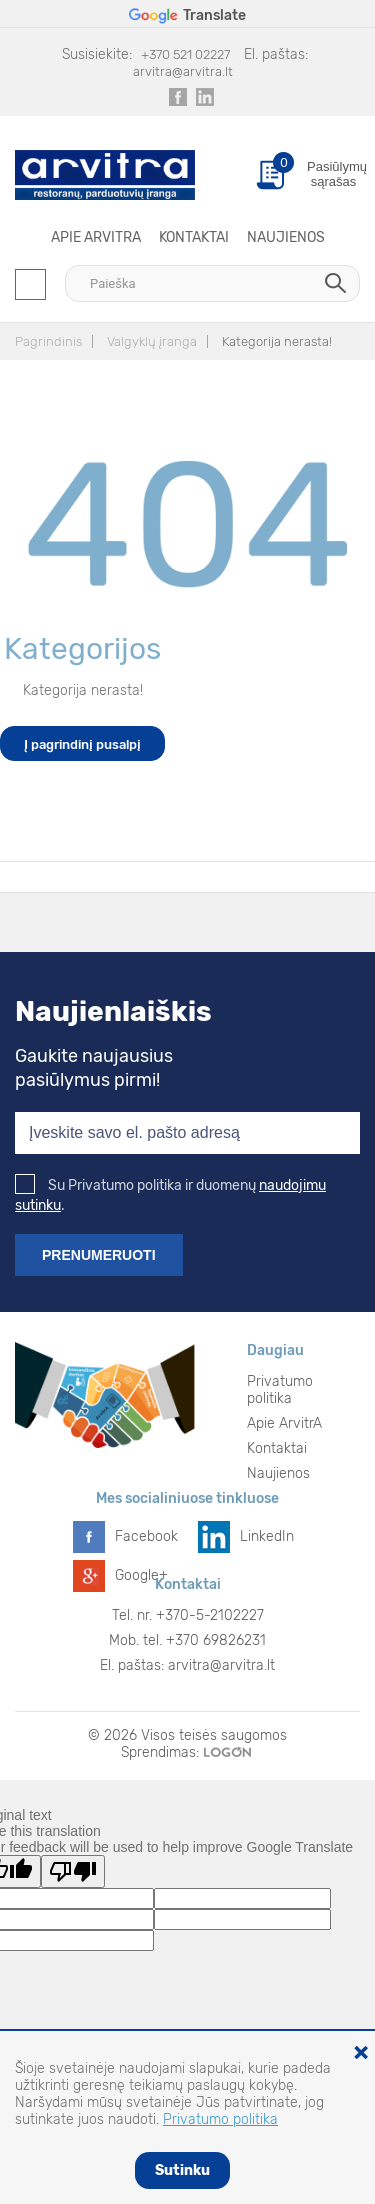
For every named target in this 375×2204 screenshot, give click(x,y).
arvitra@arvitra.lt (183, 71)
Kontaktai (194, 237)
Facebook (146, 1536)
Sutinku (182, 2170)
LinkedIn (267, 1536)
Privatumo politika (280, 1390)
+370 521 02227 (185, 54)
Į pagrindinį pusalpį (82, 744)
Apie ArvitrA (96, 237)
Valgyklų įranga (152, 341)
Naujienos (286, 237)
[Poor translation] (73, 1871)
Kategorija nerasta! (277, 341)
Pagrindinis (48, 341)
